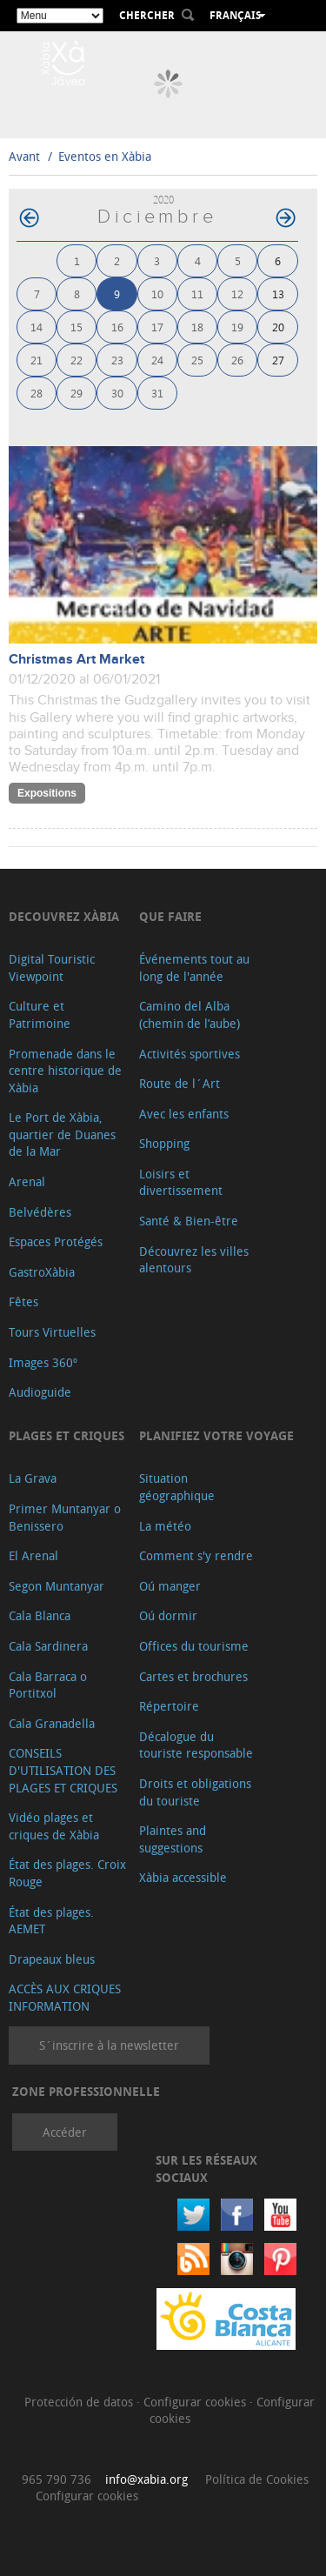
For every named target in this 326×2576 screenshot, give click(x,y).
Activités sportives (189, 1053)
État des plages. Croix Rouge (67, 1873)
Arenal (27, 1181)
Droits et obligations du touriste (195, 1792)
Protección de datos (80, 2401)
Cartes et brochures (193, 1676)
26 (237, 359)
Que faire (170, 916)
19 (237, 326)
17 (157, 326)
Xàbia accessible (183, 1877)
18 (197, 326)
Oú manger (170, 1586)
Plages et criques (66, 1435)
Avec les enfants (184, 1113)
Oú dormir (168, 1615)
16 (117, 326)
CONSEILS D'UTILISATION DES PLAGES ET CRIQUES (63, 1770)
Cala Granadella (52, 1723)
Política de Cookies (257, 2479)
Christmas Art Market (76, 659)
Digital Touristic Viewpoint (52, 967)
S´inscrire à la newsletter (109, 2045)
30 (117, 392)
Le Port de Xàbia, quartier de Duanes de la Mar (62, 1134)
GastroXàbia (42, 1272)
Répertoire (169, 1706)
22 (76, 359)
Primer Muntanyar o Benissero (65, 1517)
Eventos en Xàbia (104, 156)
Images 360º (43, 1362)
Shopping (164, 1143)
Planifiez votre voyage (216, 1435)
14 (36, 326)
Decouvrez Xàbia (64, 916)
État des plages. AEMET (51, 1921)
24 (157, 359)
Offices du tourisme (194, 1646)
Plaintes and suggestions (172, 1839)
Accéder (65, 2132)
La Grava (33, 1478)
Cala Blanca (39, 1615)
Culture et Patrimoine (39, 1014)
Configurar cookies (196, 2401)
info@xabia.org (146, 2479)
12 (237, 293)
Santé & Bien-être (188, 1220)
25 (197, 359)
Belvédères (40, 1212)
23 (117, 359)
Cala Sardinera (48, 1646)
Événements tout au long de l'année (194, 967)
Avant (24, 156)
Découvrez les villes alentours (194, 1260)
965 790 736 (56, 2479)
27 (278, 359)
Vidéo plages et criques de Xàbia (54, 1826)
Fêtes (23, 1301)
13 (278, 293)
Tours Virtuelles (52, 1332)
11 (197, 293)
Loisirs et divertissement (181, 1182)
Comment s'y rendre (196, 1555)
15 (76, 326)
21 (36, 359)
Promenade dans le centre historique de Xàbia (65, 1070)
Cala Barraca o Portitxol (48, 1685)
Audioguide (40, 1392)
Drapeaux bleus (52, 1959)
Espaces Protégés (56, 1241)
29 (76, 392)
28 (36, 392)
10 (157, 293)
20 (278, 326)
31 (157, 392)
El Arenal (33, 1555)
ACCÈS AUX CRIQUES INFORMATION (65, 1997)
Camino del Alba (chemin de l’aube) (189, 1014)
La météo (165, 1526)
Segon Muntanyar (56, 1586)
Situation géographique (177, 1487)
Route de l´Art (179, 1083)
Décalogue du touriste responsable (196, 1745)
